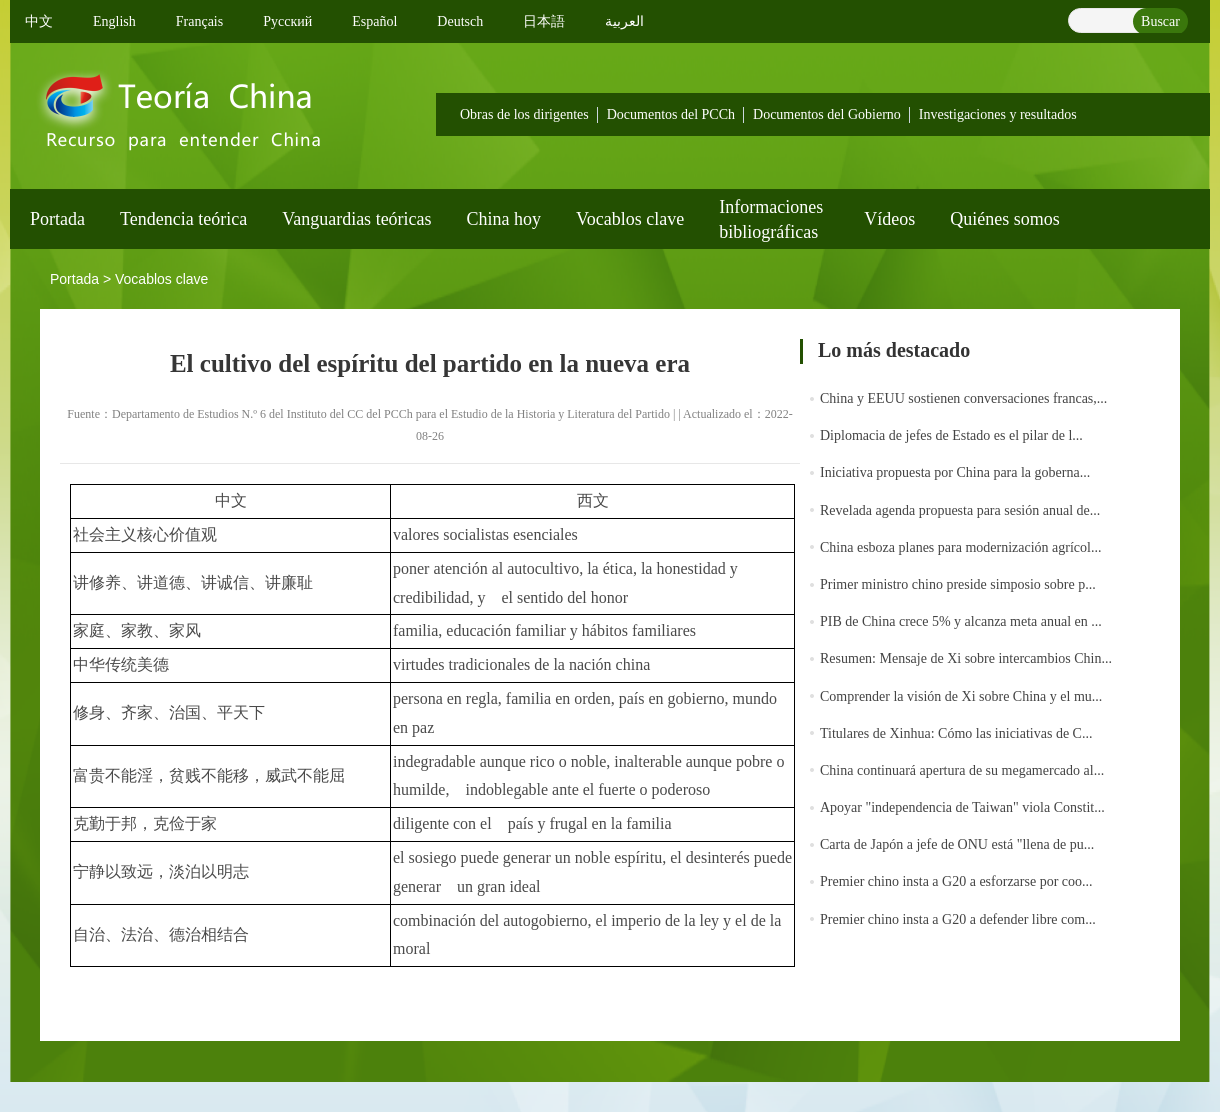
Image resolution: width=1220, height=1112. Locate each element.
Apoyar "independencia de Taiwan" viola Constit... (962, 807)
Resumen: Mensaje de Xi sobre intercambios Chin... (966, 658)
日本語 (544, 21)
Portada (57, 219)
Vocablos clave (630, 219)
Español (374, 21)
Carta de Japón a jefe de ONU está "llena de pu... (957, 844)
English (114, 21)
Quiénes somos (1005, 219)
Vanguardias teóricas (356, 219)
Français (199, 21)
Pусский (287, 21)
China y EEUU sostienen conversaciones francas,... (963, 398)
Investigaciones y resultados (998, 114)
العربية (624, 21)
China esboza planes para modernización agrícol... (960, 547)
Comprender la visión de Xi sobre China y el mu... (961, 696)
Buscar (1160, 21)
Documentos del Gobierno (827, 114)
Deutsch (460, 21)
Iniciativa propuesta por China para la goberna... (955, 472)
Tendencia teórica (183, 219)
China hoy (504, 219)
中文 (39, 21)
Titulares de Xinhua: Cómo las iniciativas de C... (956, 733)
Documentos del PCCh (671, 114)
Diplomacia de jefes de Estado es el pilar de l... (951, 435)
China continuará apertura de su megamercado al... (962, 770)
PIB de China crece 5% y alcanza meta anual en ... (961, 621)
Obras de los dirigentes (524, 114)
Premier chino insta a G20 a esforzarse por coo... (956, 881)
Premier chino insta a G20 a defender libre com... (958, 919)
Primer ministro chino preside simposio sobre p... (958, 584)
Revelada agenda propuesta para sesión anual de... (960, 510)
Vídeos (889, 219)
